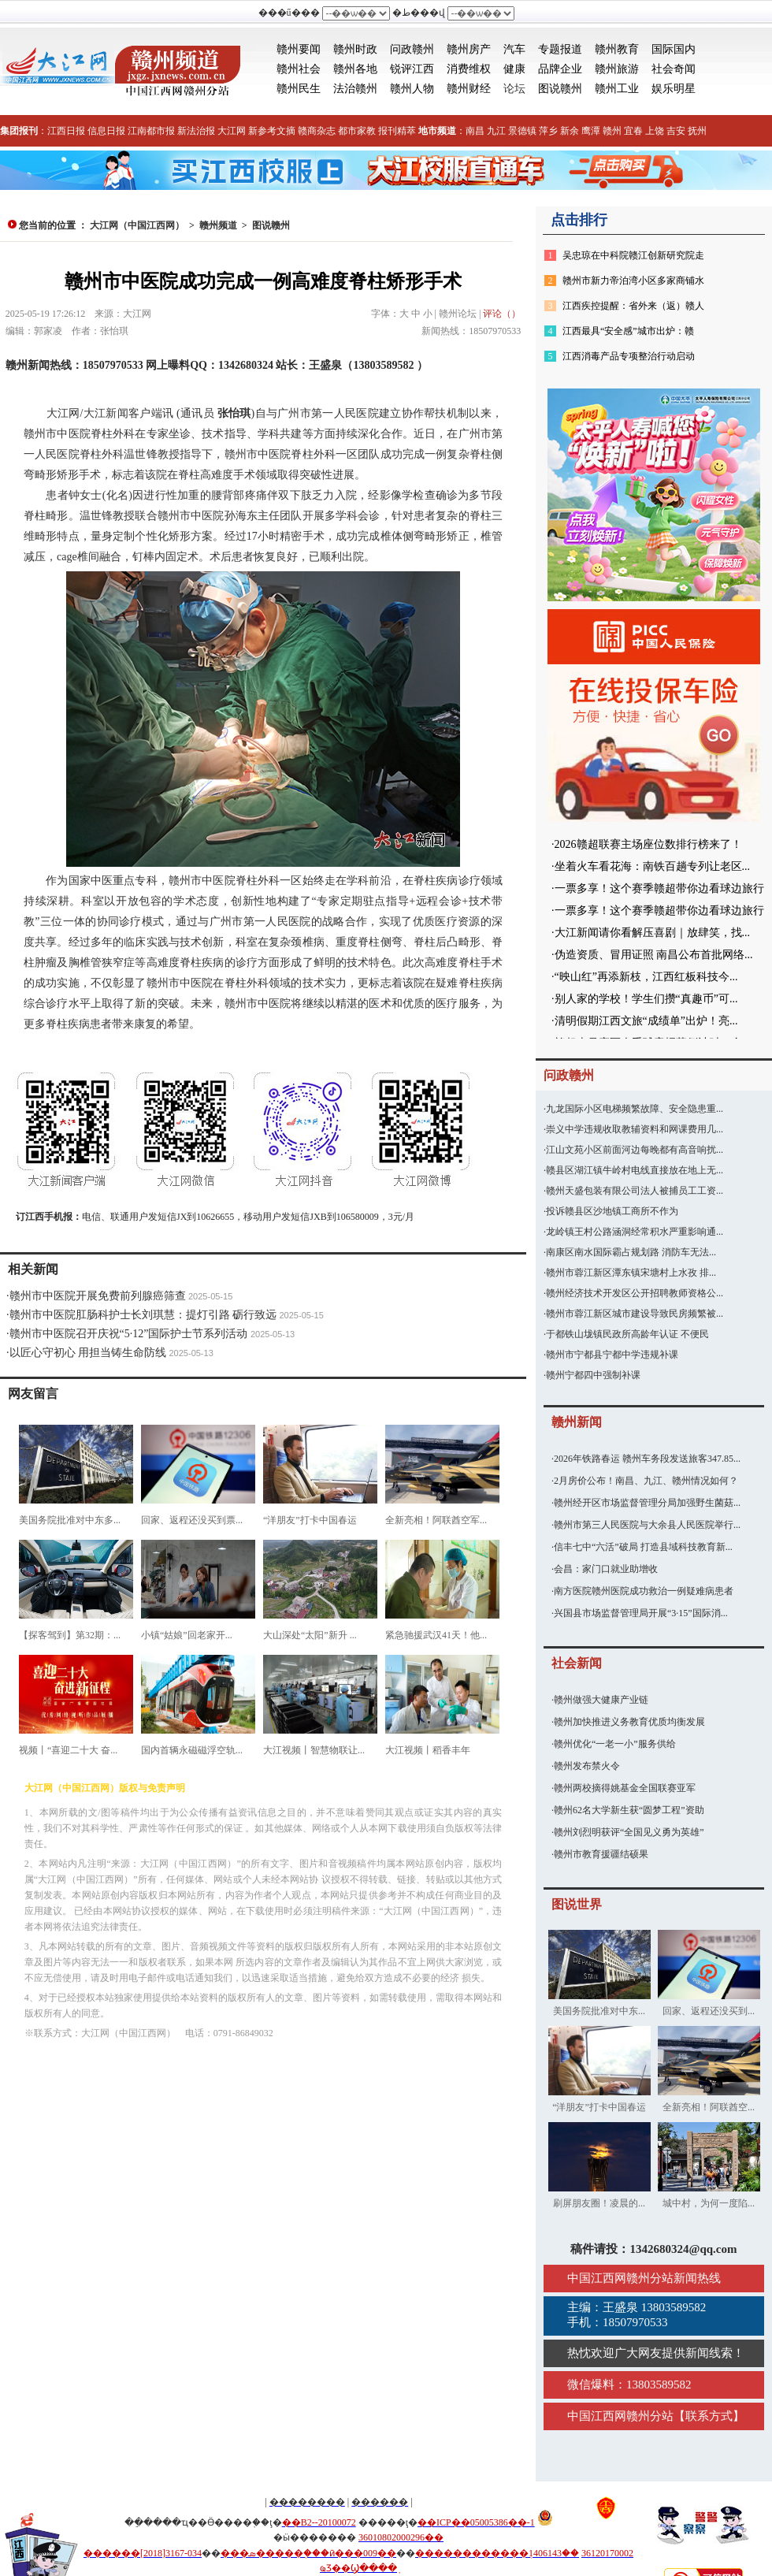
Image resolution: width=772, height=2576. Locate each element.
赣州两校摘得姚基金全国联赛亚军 (625, 1788)
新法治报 (196, 130)
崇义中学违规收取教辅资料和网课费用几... (634, 1129)
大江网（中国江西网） (137, 225)
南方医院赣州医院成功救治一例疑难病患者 (643, 1591)
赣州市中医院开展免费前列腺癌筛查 (97, 1296)
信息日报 (106, 130)
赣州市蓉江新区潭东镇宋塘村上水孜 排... (631, 1272)
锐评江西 (412, 69)
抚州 (697, 130)
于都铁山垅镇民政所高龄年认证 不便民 (627, 1334)
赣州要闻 (299, 49)
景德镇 (522, 130)
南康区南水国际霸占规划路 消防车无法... (631, 1252)
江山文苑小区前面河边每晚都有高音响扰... (634, 1149)
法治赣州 (355, 89)
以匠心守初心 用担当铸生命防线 (88, 1353)
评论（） (502, 313)
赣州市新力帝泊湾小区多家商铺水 (633, 280)
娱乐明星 (673, 89)
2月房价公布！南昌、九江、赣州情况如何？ (646, 1480)
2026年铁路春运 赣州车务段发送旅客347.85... (647, 1458)
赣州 (612, 130)
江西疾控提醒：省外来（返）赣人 (633, 305)
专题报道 (560, 49)
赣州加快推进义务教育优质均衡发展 (629, 1721)
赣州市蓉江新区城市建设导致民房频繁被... (634, 1313)
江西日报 (66, 130)
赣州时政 (355, 49)
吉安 (675, 130)
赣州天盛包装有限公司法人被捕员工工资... (634, 1190)
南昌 (475, 130)
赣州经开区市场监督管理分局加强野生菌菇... (647, 1502)
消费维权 (469, 69)
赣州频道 (218, 225)
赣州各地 (355, 69)
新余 (569, 130)
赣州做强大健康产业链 (601, 1699)
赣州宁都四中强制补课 (593, 1375)
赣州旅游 (617, 69)
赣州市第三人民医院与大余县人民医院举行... (647, 1524)
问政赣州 (412, 49)
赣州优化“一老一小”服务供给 (615, 1743)
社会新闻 (576, 1663)
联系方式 (709, 2416)
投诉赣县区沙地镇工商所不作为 (612, 1211)
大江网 (231, 130)
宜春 (633, 130)
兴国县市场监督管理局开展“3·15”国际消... (641, 1613)
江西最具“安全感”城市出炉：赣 (628, 330)
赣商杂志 (317, 130)
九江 (496, 130)
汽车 (514, 49)
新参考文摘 (271, 130)
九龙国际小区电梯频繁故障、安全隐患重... (634, 1108)
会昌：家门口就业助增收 (606, 1568)
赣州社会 (299, 69)
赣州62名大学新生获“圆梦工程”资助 (629, 1810)
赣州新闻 (576, 1422)
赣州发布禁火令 (587, 1765)
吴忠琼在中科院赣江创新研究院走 (633, 255)
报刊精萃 (397, 130)
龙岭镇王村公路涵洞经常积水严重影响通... (634, 1231)
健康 (514, 69)
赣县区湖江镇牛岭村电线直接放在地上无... (634, 1170)
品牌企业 (560, 69)
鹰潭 (590, 130)
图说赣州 (560, 89)
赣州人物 (412, 89)
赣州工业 (617, 89)
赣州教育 (617, 49)
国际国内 (673, 49)
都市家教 (357, 130)
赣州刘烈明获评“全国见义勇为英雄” (629, 1832)
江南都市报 (151, 130)
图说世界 (576, 1904)
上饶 (654, 130)
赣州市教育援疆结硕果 (601, 1854)
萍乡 (548, 130)
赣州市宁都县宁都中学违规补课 (612, 1354)
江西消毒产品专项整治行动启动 (628, 356)
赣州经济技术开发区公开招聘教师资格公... (634, 1293)
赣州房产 (469, 49)
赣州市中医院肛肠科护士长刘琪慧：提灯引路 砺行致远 (143, 1315)
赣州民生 (299, 89)
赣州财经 (469, 89)
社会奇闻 (673, 69)
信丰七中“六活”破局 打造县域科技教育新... (643, 1546)
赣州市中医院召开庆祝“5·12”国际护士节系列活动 (128, 1334)
